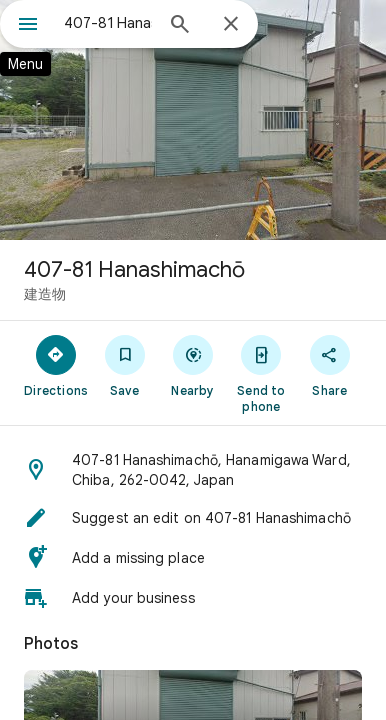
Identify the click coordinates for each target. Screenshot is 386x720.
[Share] (330, 365)
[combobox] (108, 23)
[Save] (124, 365)
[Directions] (56, 365)
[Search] (180, 26)
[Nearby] (193, 365)
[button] (193, 470)
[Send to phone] (261, 373)
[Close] (231, 25)
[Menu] (28, 26)
